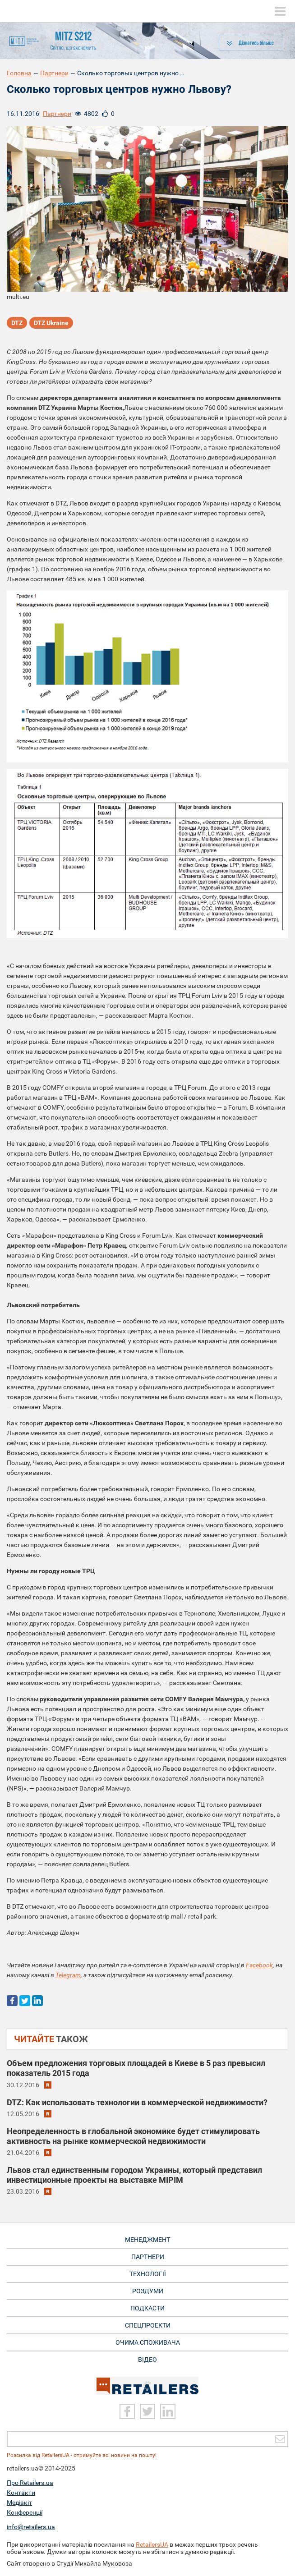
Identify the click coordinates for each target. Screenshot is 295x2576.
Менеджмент (147, 2239)
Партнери (54, 73)
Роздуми (147, 2291)
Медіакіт (19, 2502)
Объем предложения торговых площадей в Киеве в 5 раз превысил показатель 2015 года (136, 2068)
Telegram (68, 1975)
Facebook (259, 1965)
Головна (19, 73)
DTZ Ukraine (51, 322)
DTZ (17, 322)
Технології (147, 2274)
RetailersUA (152, 2544)
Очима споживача (147, 2342)
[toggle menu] (280, 11)
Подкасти (147, 2308)
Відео (147, 2359)
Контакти (21, 2492)
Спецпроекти (148, 2325)
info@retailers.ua (31, 2526)
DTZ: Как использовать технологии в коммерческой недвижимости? (137, 2102)
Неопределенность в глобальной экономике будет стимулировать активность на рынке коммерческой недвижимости (133, 2136)
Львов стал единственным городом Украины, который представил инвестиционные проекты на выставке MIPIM (134, 2175)
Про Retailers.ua (30, 2482)
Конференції (24, 2512)
